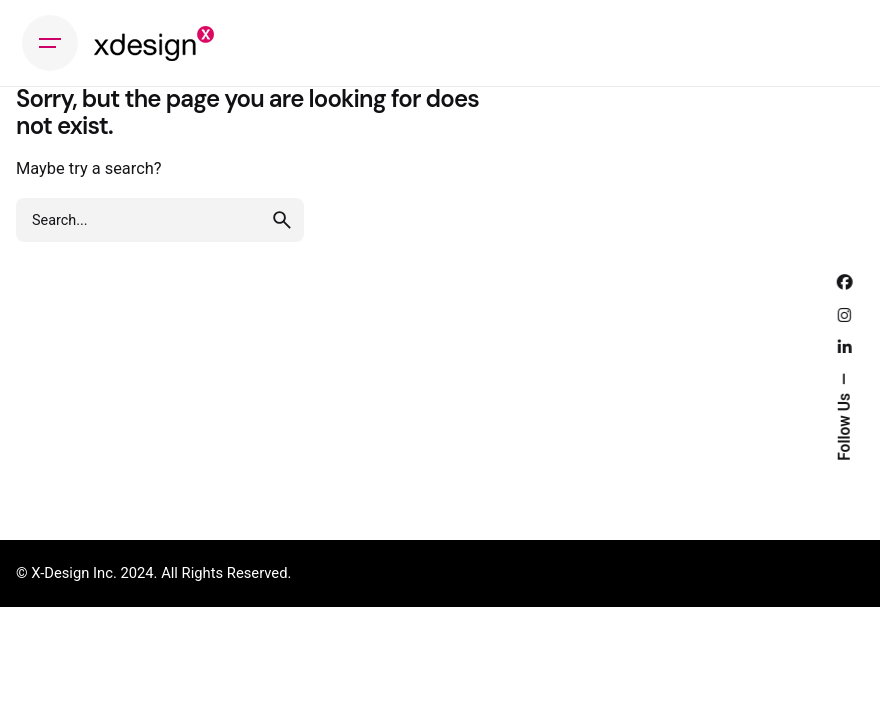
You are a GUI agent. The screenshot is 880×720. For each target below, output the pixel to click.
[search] (282, 220)
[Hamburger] (50, 43)
